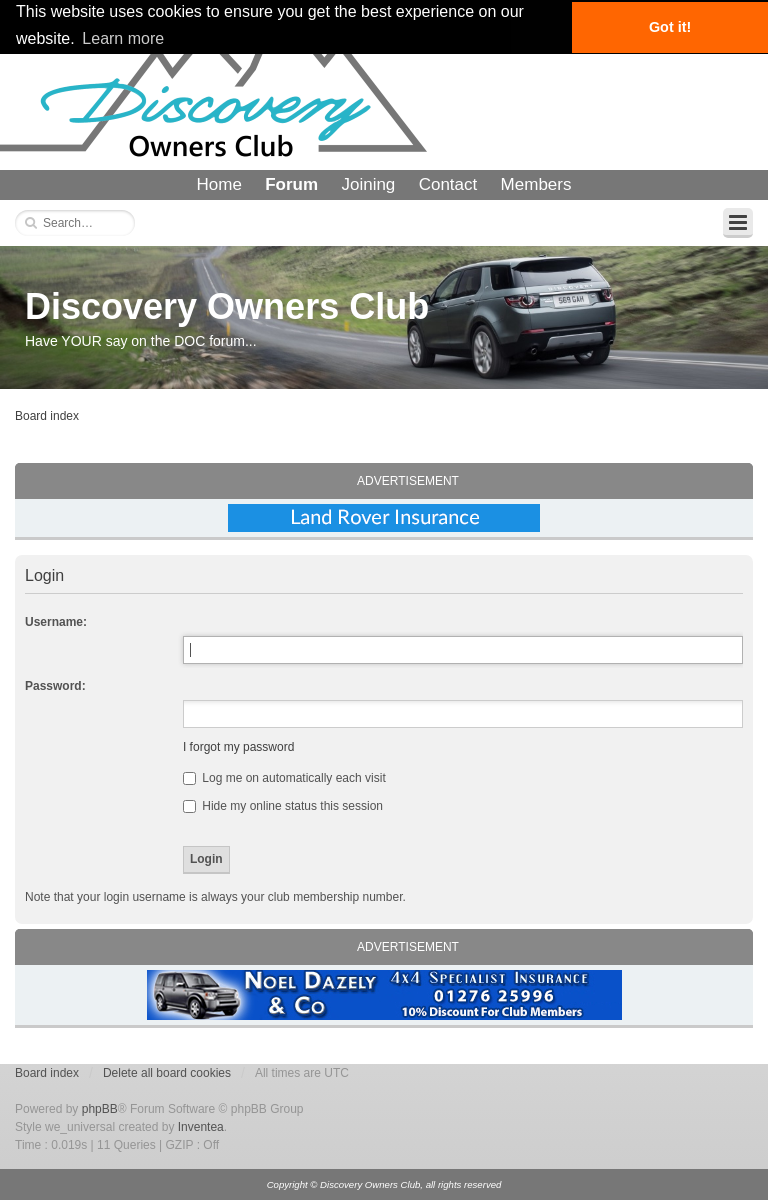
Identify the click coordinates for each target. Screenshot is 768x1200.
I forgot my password (238, 747)
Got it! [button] (670, 27)
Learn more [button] (123, 38)
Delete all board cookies (167, 1073)
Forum (291, 184)
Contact (448, 184)
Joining (368, 184)
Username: (56, 622)
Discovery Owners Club (227, 306)
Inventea (201, 1127)
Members (536, 184)
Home (219, 184)
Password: (55, 686)
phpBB (100, 1109)
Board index (47, 416)
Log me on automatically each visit (284, 778)
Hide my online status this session (283, 806)
